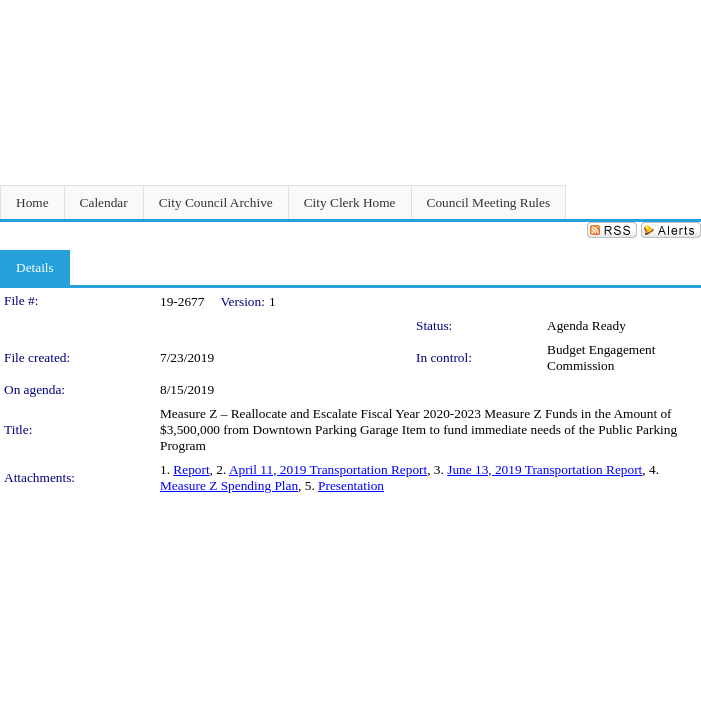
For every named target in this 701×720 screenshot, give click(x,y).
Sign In (676, 12)
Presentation (351, 485)
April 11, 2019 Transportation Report (328, 469)
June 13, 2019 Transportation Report (544, 469)
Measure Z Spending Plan (229, 485)
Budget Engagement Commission (601, 357)
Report (191, 469)
